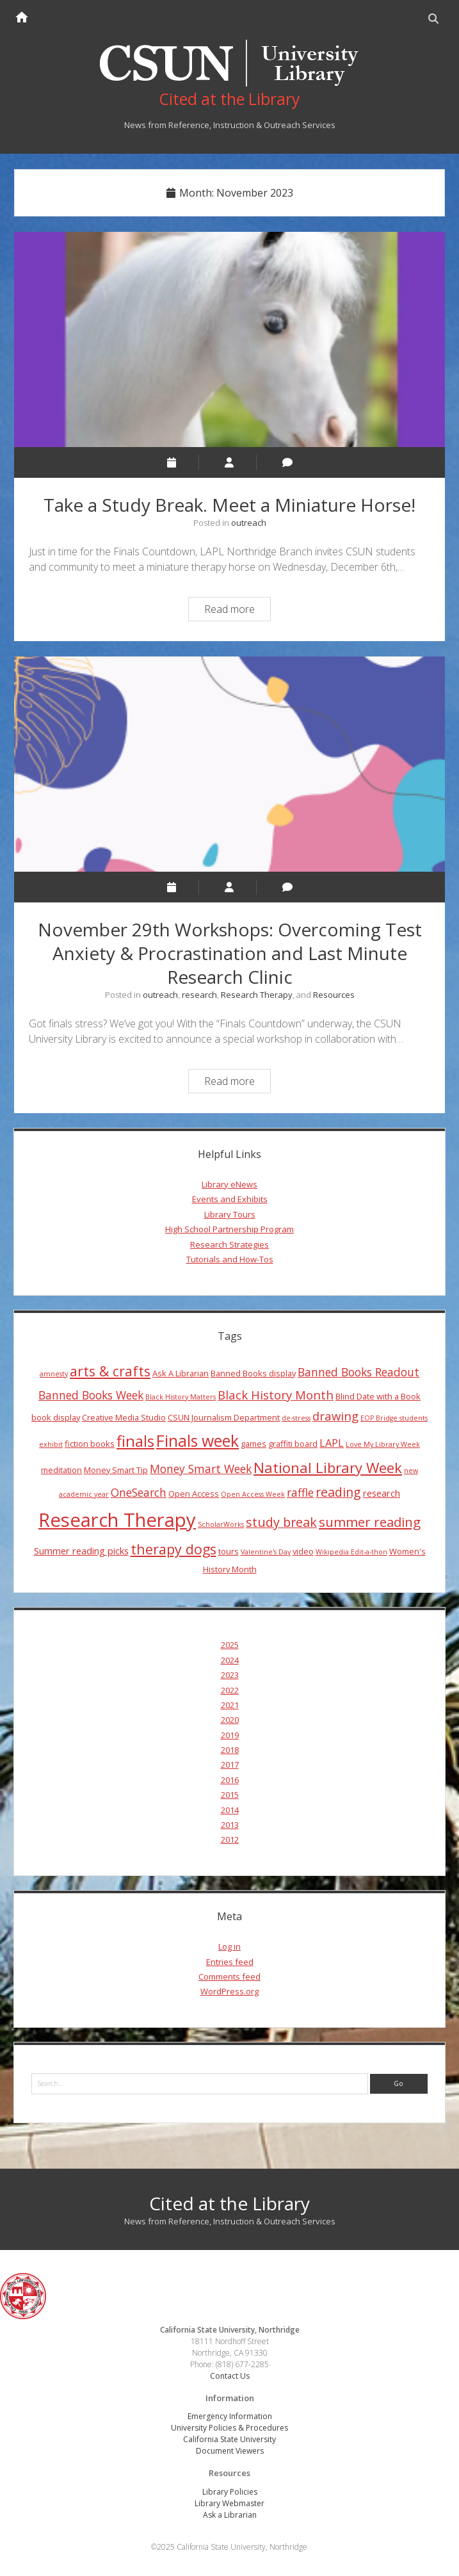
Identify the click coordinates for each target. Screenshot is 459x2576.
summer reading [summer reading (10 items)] (370, 1522)
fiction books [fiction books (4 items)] (90, 1444)
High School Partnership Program (229, 1229)
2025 (230, 1645)
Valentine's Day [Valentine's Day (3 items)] (266, 1551)
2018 (230, 1750)
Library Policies (229, 2491)
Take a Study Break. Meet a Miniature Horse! (229, 340)
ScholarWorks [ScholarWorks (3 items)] (221, 1524)
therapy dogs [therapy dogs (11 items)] (173, 1549)
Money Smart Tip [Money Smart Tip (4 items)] (116, 1470)
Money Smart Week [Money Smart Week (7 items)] (201, 1468)
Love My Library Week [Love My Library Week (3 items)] (383, 1444)
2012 (230, 1840)
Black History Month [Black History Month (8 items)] (276, 1395)
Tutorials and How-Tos (229, 1260)
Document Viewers (230, 2451)
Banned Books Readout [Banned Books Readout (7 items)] (358, 1372)
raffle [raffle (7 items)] (300, 1492)
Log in (229, 1947)
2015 (230, 1795)
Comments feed (229, 1977)
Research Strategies (229, 1244)
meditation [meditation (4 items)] (61, 1470)
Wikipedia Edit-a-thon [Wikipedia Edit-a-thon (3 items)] (351, 1551)
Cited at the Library (229, 2203)
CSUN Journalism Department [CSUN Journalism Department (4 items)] (224, 1417)
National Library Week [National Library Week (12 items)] (328, 1467)
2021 (230, 1705)
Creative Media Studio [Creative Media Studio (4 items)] (124, 1417)
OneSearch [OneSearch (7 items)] (138, 1492)
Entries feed (230, 1962)
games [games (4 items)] (253, 1444)
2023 (230, 1675)
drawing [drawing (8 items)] (335, 1416)
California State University (229, 2439)
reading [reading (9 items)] (338, 1492)
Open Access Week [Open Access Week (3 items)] (253, 1494)
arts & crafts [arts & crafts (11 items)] (110, 1371)
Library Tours (229, 1214)
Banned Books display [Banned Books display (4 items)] (253, 1373)
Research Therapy (257, 995)
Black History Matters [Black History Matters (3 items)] (180, 1396)
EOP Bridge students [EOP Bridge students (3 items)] (394, 1418)
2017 (230, 1765)
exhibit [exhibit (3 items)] (51, 1444)
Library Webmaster (229, 2503)
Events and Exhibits (230, 1199)
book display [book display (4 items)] (55, 1417)
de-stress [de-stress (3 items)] (296, 1418)
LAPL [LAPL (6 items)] (331, 1444)
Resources (334, 995)
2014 (230, 1810)
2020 (230, 1720)
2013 (230, 1825)
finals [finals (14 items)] (135, 1441)
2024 (230, 1660)
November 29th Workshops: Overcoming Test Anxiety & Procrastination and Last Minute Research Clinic (229, 764)
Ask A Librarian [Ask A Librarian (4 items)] (180, 1373)
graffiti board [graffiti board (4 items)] (293, 1444)
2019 (230, 1735)
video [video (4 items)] (303, 1551)
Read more (237, 611)
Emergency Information (230, 2416)
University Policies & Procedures (229, 2428)
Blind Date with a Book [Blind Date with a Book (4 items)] (378, 1396)
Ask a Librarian (230, 2514)
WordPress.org (229, 1992)
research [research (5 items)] (381, 1493)
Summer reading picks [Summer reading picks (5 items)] (81, 1550)
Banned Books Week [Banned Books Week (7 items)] (90, 1395)
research (199, 995)
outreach (248, 523)
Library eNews (229, 1185)
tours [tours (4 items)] (228, 1551)
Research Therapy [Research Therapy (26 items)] (117, 1520)
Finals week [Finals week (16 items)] (197, 1441)
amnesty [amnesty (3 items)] (54, 1373)
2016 (230, 1780)
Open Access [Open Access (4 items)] (193, 1493)
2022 (230, 1690)
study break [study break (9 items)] (281, 1522)
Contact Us (230, 2375)
